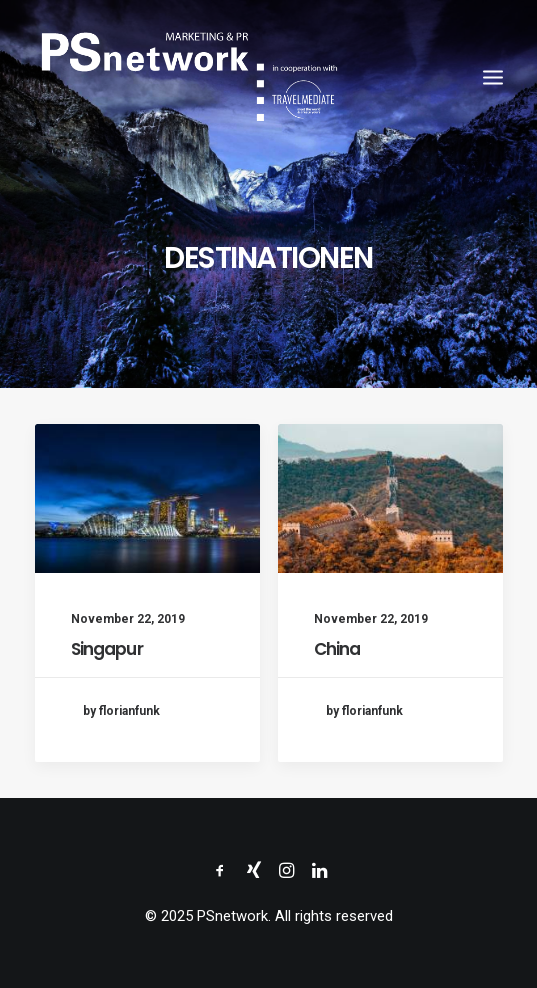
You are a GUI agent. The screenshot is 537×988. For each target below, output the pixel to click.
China (337, 650)
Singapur (107, 649)
